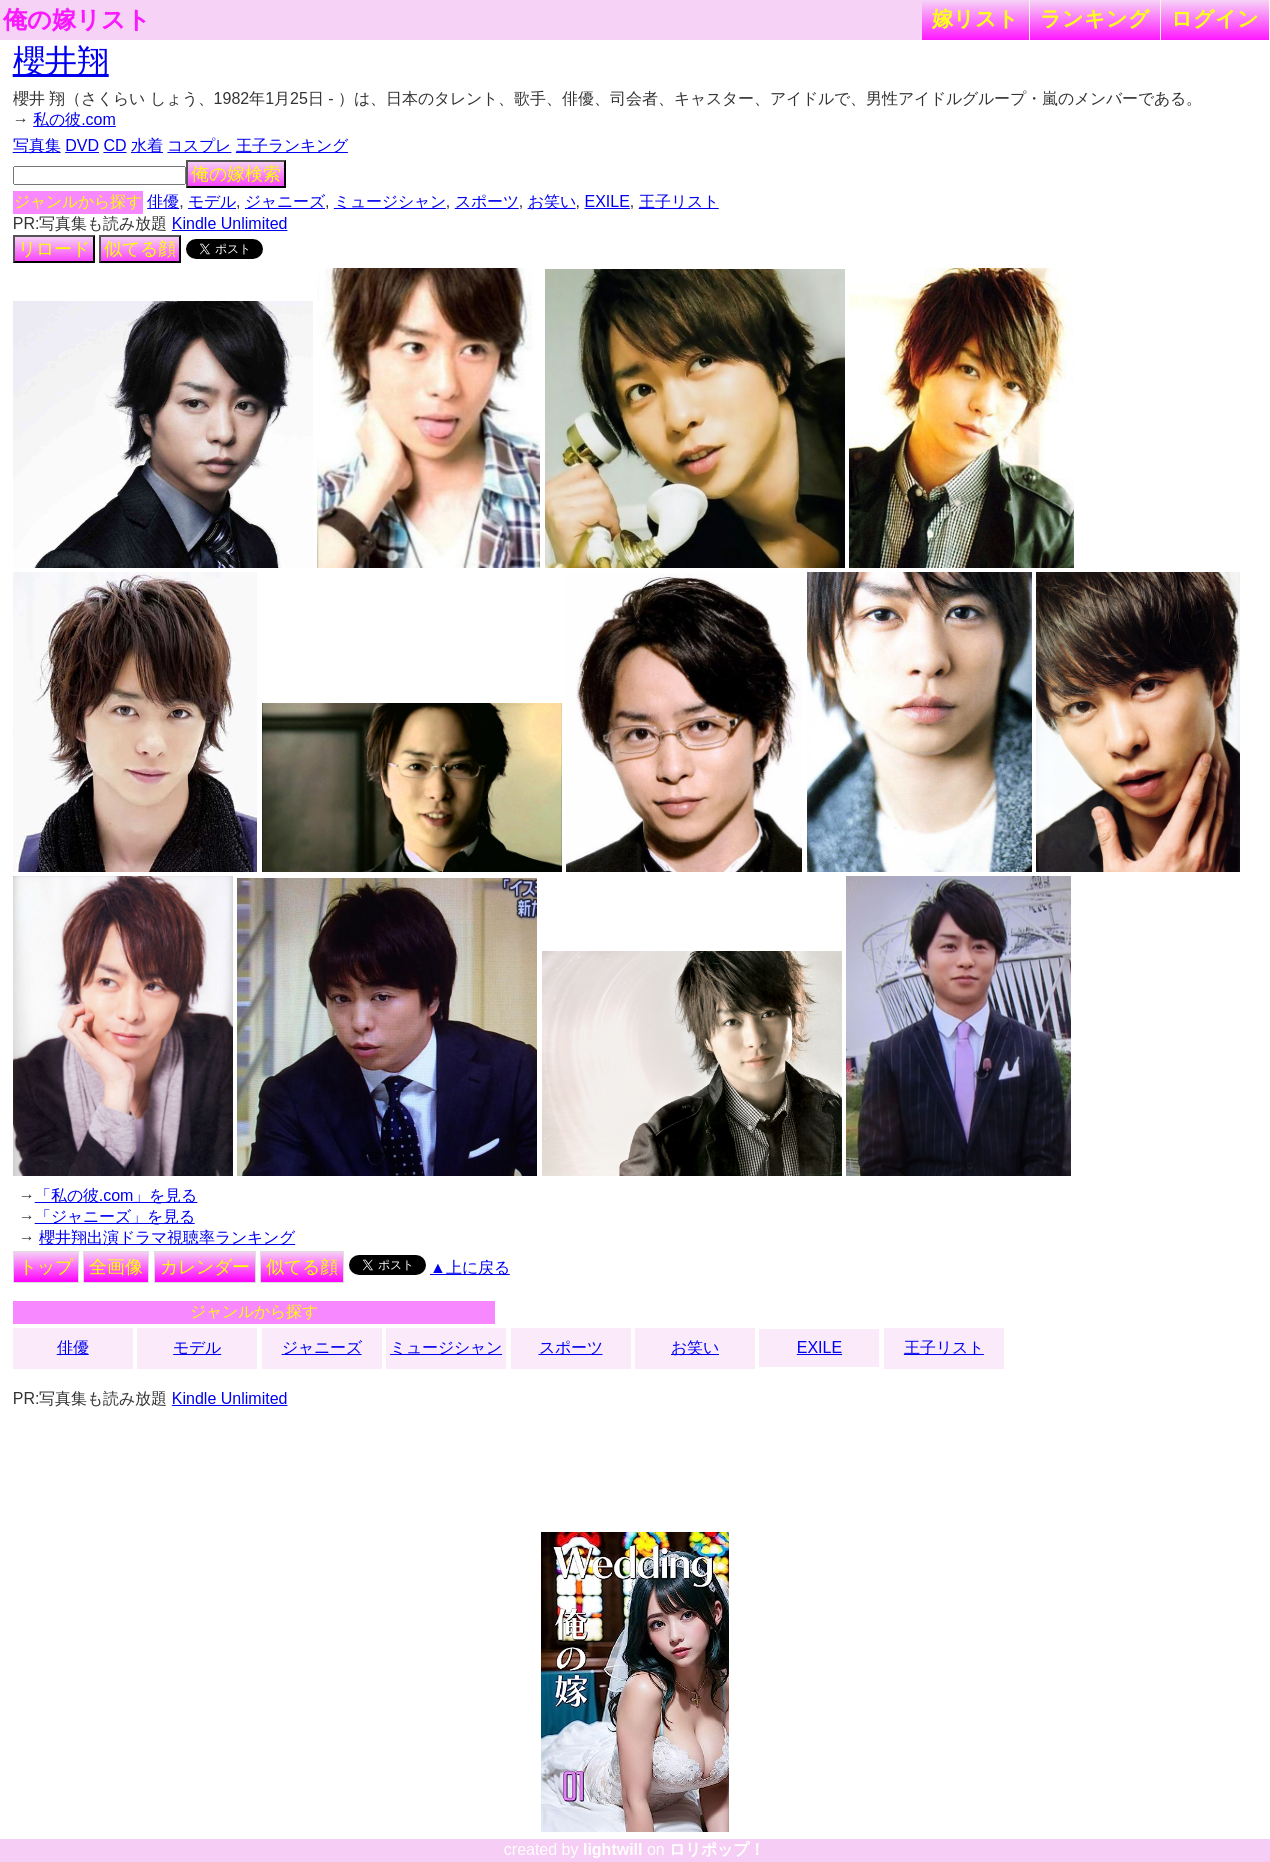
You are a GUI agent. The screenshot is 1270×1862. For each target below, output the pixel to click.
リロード (54, 249)
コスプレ (199, 145)
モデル (212, 201)
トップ (46, 1267)
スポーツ (487, 201)
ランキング (1095, 18)
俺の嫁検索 (236, 174)
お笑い (552, 201)
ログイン (1215, 18)
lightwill (613, 1849)
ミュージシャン (390, 201)
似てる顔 (140, 249)
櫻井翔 (61, 61)
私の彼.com (74, 119)
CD (114, 145)
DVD (82, 145)
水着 (147, 145)
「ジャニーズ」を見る (115, 1216)
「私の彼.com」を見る (116, 1195)
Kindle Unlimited (230, 223)
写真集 (37, 145)
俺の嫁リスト (77, 20)
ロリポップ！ (717, 1849)
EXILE (607, 201)
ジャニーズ (285, 201)
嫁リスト (975, 18)
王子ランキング (292, 145)
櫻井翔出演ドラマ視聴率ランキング (167, 1237)
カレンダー (205, 1267)
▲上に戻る (470, 1267)
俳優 (163, 201)
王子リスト (679, 201)
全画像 (116, 1267)
